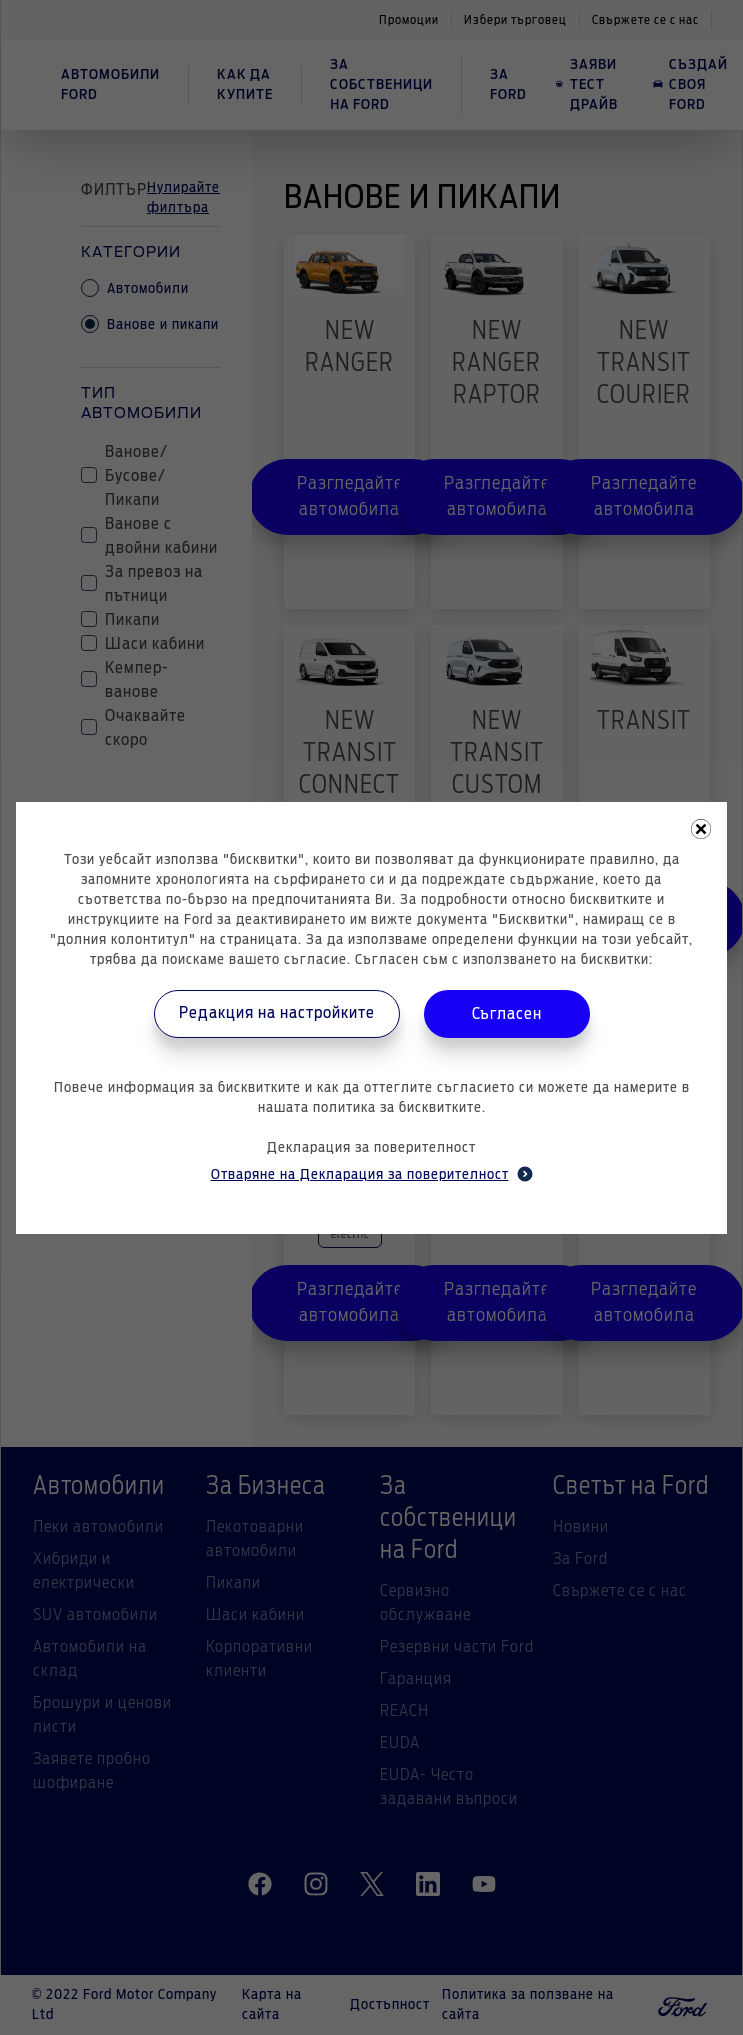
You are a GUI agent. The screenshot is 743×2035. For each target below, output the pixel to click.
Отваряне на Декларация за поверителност (372, 1174)
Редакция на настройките (277, 1013)
